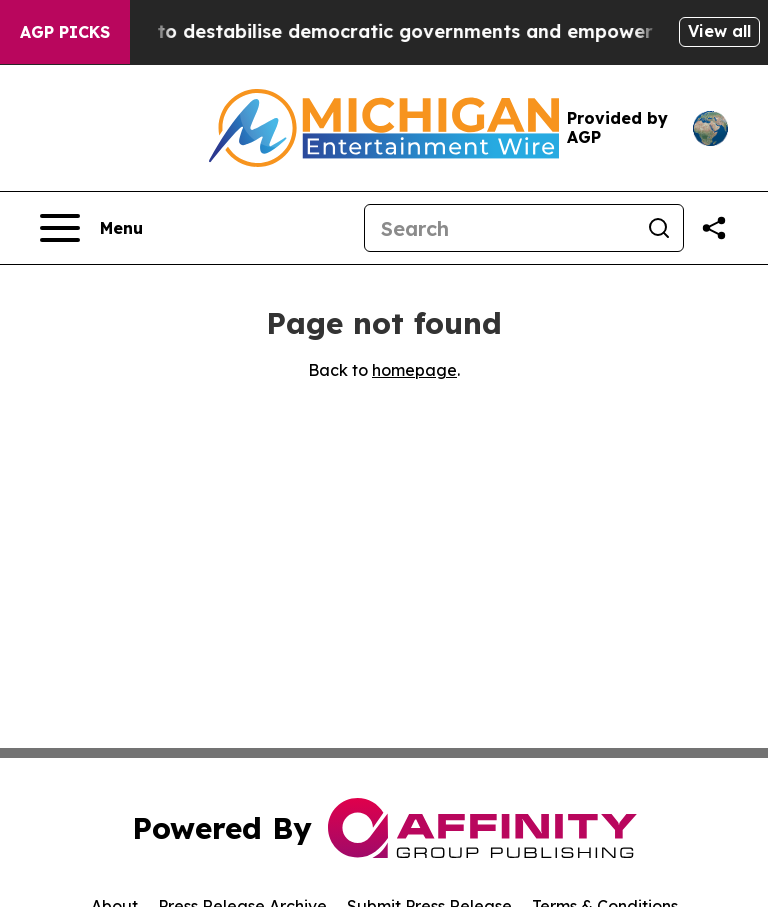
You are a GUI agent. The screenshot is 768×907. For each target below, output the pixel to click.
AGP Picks (65, 32)
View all (719, 31)
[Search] (500, 228)
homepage (414, 370)
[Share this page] (714, 228)
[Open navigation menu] (91, 228)
